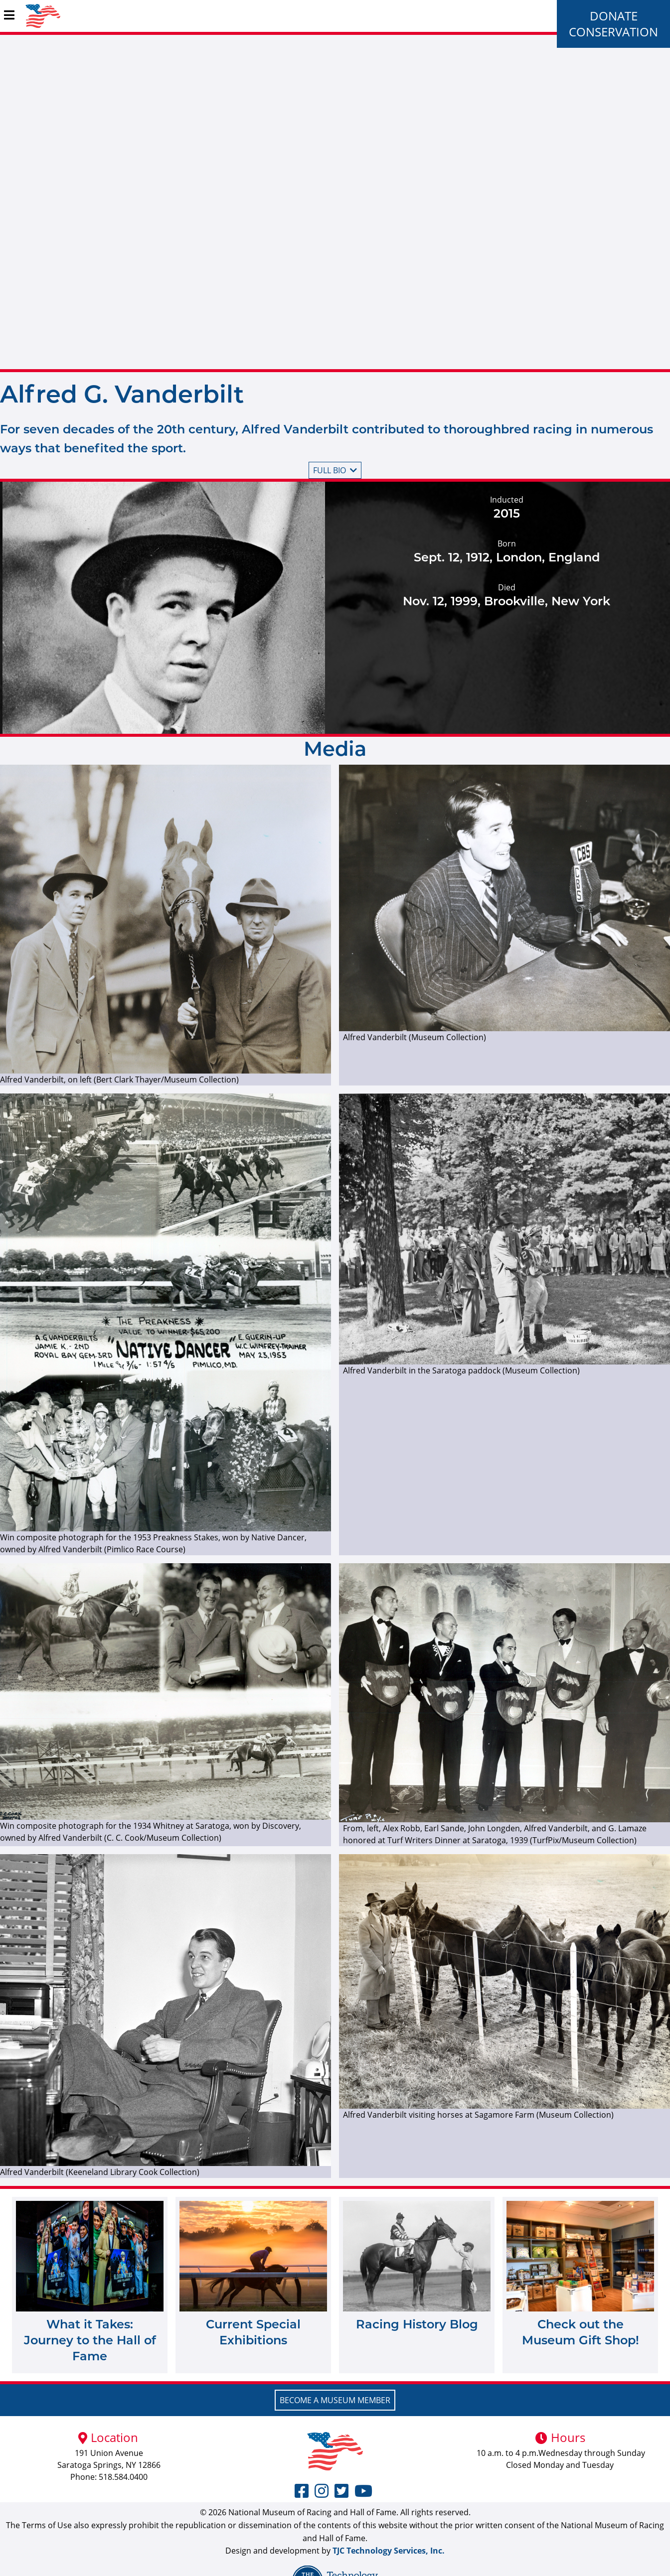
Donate (614, 15)
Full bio (335, 470)
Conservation (613, 31)
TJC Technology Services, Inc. (389, 2550)
